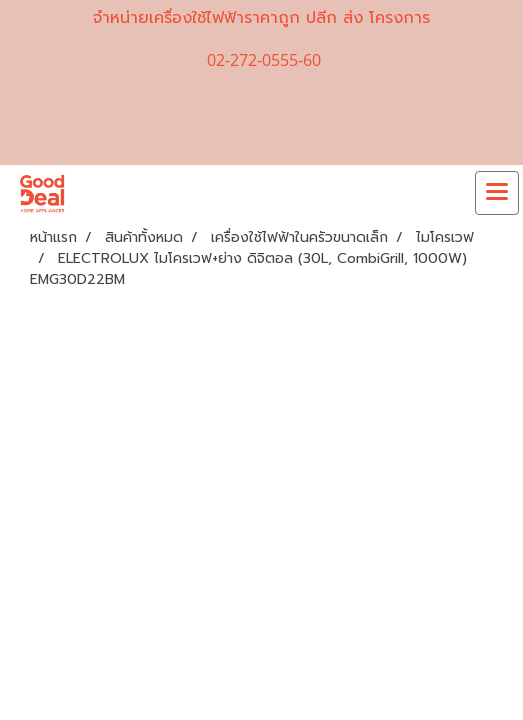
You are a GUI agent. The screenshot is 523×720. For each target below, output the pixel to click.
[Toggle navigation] (497, 193)
